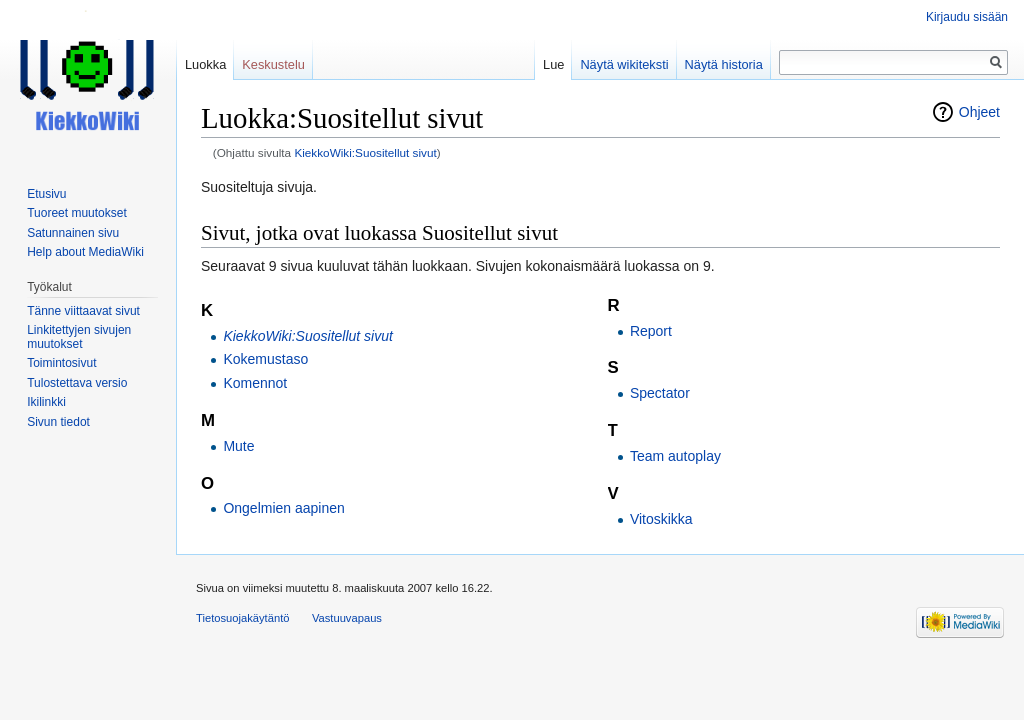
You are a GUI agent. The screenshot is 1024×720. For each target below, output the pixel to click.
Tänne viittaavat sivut (83, 311)
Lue (553, 64)
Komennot (255, 383)
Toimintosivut (61, 363)
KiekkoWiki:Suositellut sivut (365, 152)
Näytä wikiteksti (624, 64)
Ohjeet (979, 112)
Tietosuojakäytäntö (243, 618)
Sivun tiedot (58, 422)
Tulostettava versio (77, 383)
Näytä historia (724, 64)
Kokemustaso (265, 359)
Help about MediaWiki (85, 252)
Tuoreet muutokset (77, 213)
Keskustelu (273, 64)
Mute (238, 446)
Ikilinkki (46, 402)
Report (651, 331)
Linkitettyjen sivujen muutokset (79, 337)
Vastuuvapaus (347, 618)
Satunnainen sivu (73, 233)
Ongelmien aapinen (283, 508)
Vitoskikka (661, 519)
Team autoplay (675, 456)
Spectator (660, 393)
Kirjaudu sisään (967, 17)
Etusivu (46, 194)
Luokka (205, 64)
